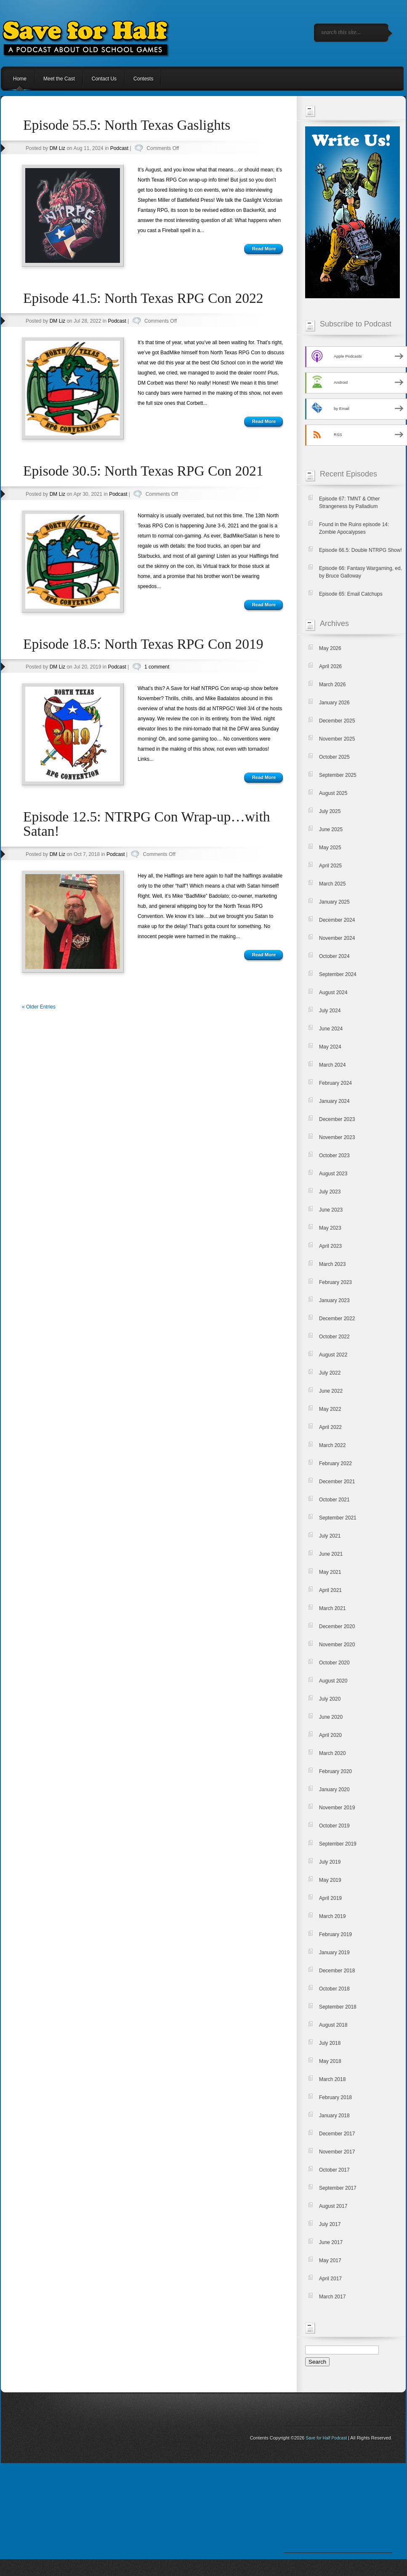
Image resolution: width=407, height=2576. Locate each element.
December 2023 (337, 1119)
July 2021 (329, 1536)
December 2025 (337, 721)
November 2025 (337, 739)
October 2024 (334, 956)
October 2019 (334, 1826)
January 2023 (334, 1300)
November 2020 (337, 1645)
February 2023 (335, 1282)
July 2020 (329, 1699)
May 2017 (330, 2260)
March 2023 (332, 1264)
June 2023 (331, 1210)
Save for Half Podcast (326, 2438)
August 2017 (333, 2206)
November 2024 (337, 938)
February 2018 (335, 2097)
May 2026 (330, 648)
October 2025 (334, 757)
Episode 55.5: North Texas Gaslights (126, 125)
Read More (264, 248)
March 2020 (332, 1753)
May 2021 (330, 1572)
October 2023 (334, 1155)
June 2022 (331, 1391)
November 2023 (337, 1137)
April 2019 (330, 1898)
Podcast (119, 148)
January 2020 (334, 1789)
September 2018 (337, 2007)
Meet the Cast (59, 79)
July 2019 (329, 1862)
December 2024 (337, 920)
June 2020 (331, 1717)
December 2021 (337, 1482)
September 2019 (337, 1844)
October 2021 (334, 1500)
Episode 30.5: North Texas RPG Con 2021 (143, 471)
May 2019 (330, 1880)
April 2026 (330, 666)
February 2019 (335, 1934)
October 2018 (334, 1989)
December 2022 (337, 1318)
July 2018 (329, 2043)
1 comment (156, 667)
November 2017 (337, 2152)
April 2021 (330, 1590)
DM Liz (57, 148)
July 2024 (329, 1011)
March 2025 (332, 884)
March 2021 (332, 1608)
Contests (143, 79)
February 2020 (335, 1771)
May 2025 (330, 848)
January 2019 (334, 1952)
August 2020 (333, 1681)
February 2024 (335, 1083)
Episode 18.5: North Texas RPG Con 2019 (143, 644)
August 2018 (333, 2025)
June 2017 (331, 2242)
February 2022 (335, 1463)
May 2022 (330, 1409)
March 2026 (332, 684)
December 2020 (337, 1626)
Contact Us (104, 79)
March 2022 (332, 1445)
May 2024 (330, 1047)
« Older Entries (39, 1007)
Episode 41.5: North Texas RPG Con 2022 (143, 298)
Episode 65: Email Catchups (351, 594)
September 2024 (337, 974)
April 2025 (330, 866)
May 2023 (330, 1228)
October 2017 (334, 2170)
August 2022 (333, 1355)
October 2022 (334, 1337)
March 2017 (332, 2297)
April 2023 (330, 1246)
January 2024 (334, 1101)
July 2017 (329, 2224)
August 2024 (333, 992)
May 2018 (330, 2061)
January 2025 (334, 902)
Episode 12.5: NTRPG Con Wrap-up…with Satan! (146, 824)
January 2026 (334, 703)
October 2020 (334, 1663)
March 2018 (332, 2079)
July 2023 (329, 1192)
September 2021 (337, 1518)
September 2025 (337, 775)
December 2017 (337, 2134)
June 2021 (331, 1554)
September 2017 (337, 2188)
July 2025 (329, 811)
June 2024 (331, 1029)
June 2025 (331, 829)
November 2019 (337, 1808)
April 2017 (330, 2279)
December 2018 (337, 1971)
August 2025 (333, 793)
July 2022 (329, 1373)
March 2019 (332, 1916)
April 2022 (330, 1427)
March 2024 (332, 1065)
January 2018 (334, 2116)
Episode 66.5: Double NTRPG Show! (360, 550)
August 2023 (333, 1174)
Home (20, 79)
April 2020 (330, 1735)
